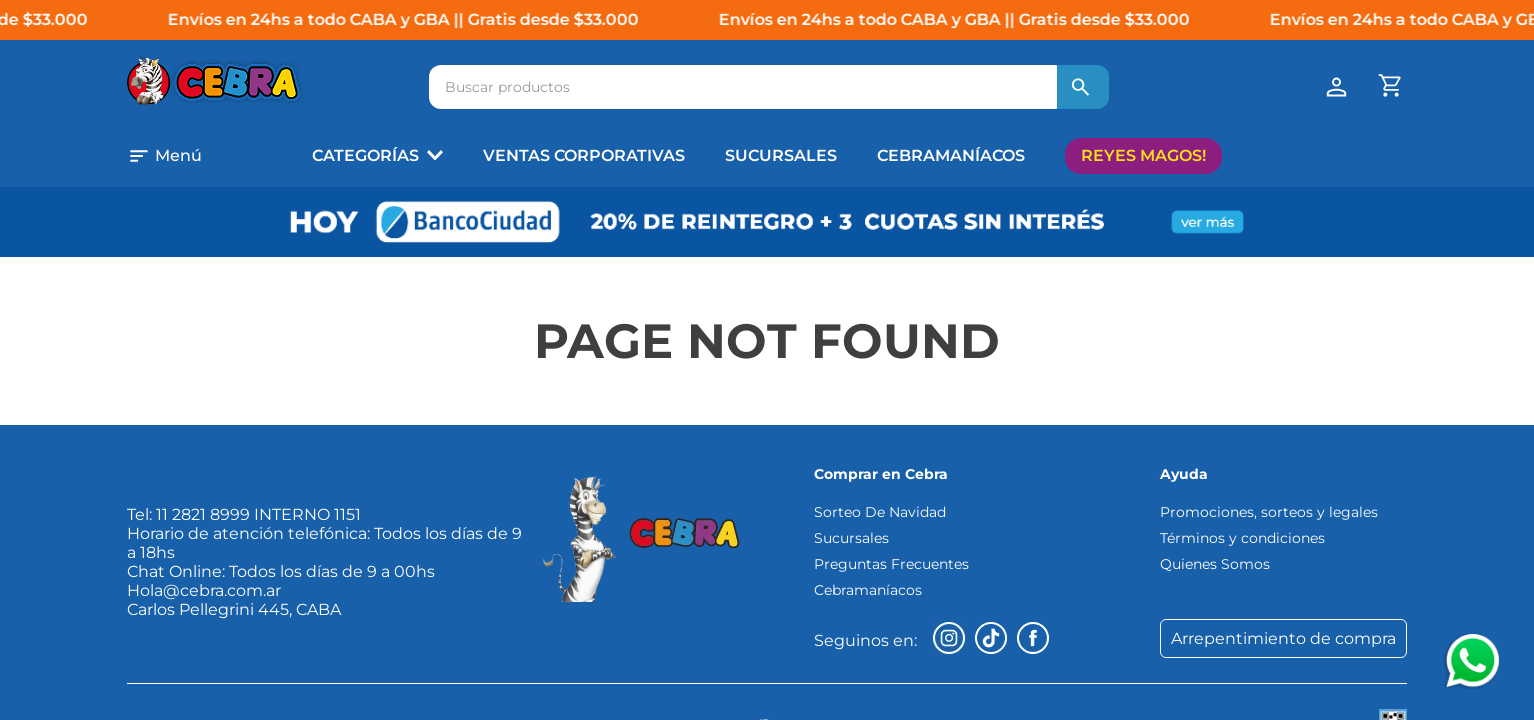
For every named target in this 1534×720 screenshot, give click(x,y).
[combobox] (769, 87)
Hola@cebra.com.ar (204, 590)
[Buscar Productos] (1081, 87)
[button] (191, 156)
